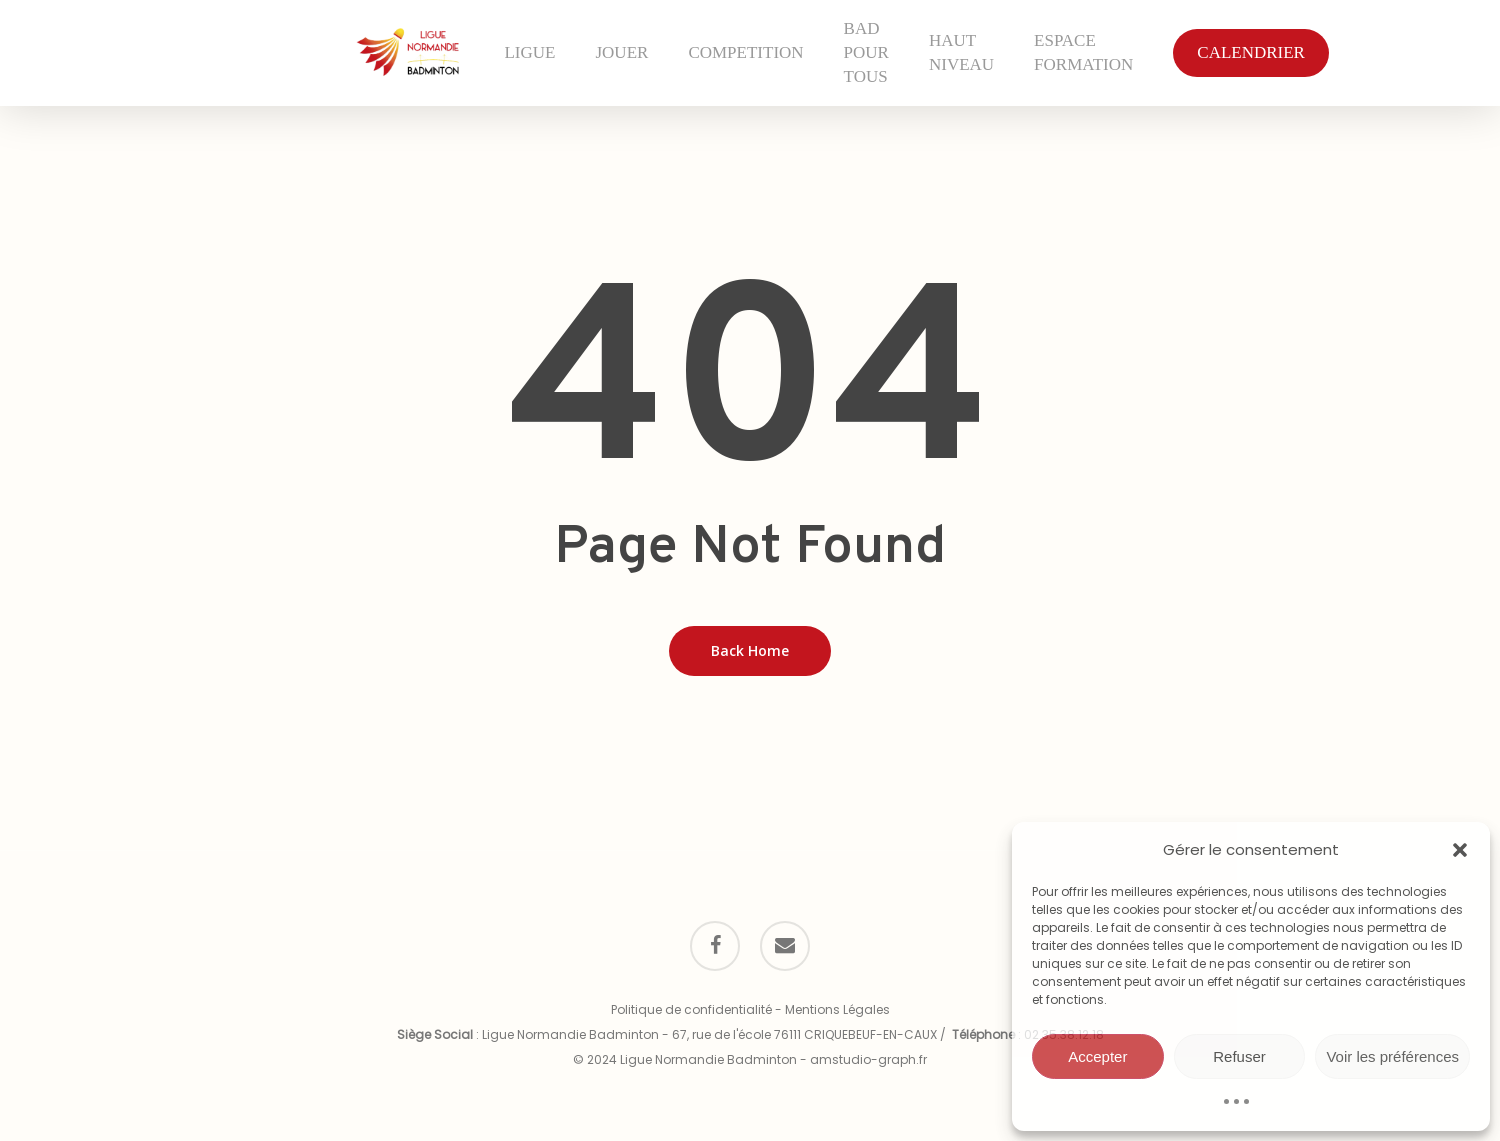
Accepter (1097, 1056)
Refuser (1239, 1056)
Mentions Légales (837, 1009)
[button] (1460, 850)
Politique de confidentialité (691, 1009)
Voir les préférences (1392, 1056)
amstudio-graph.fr (868, 1059)
